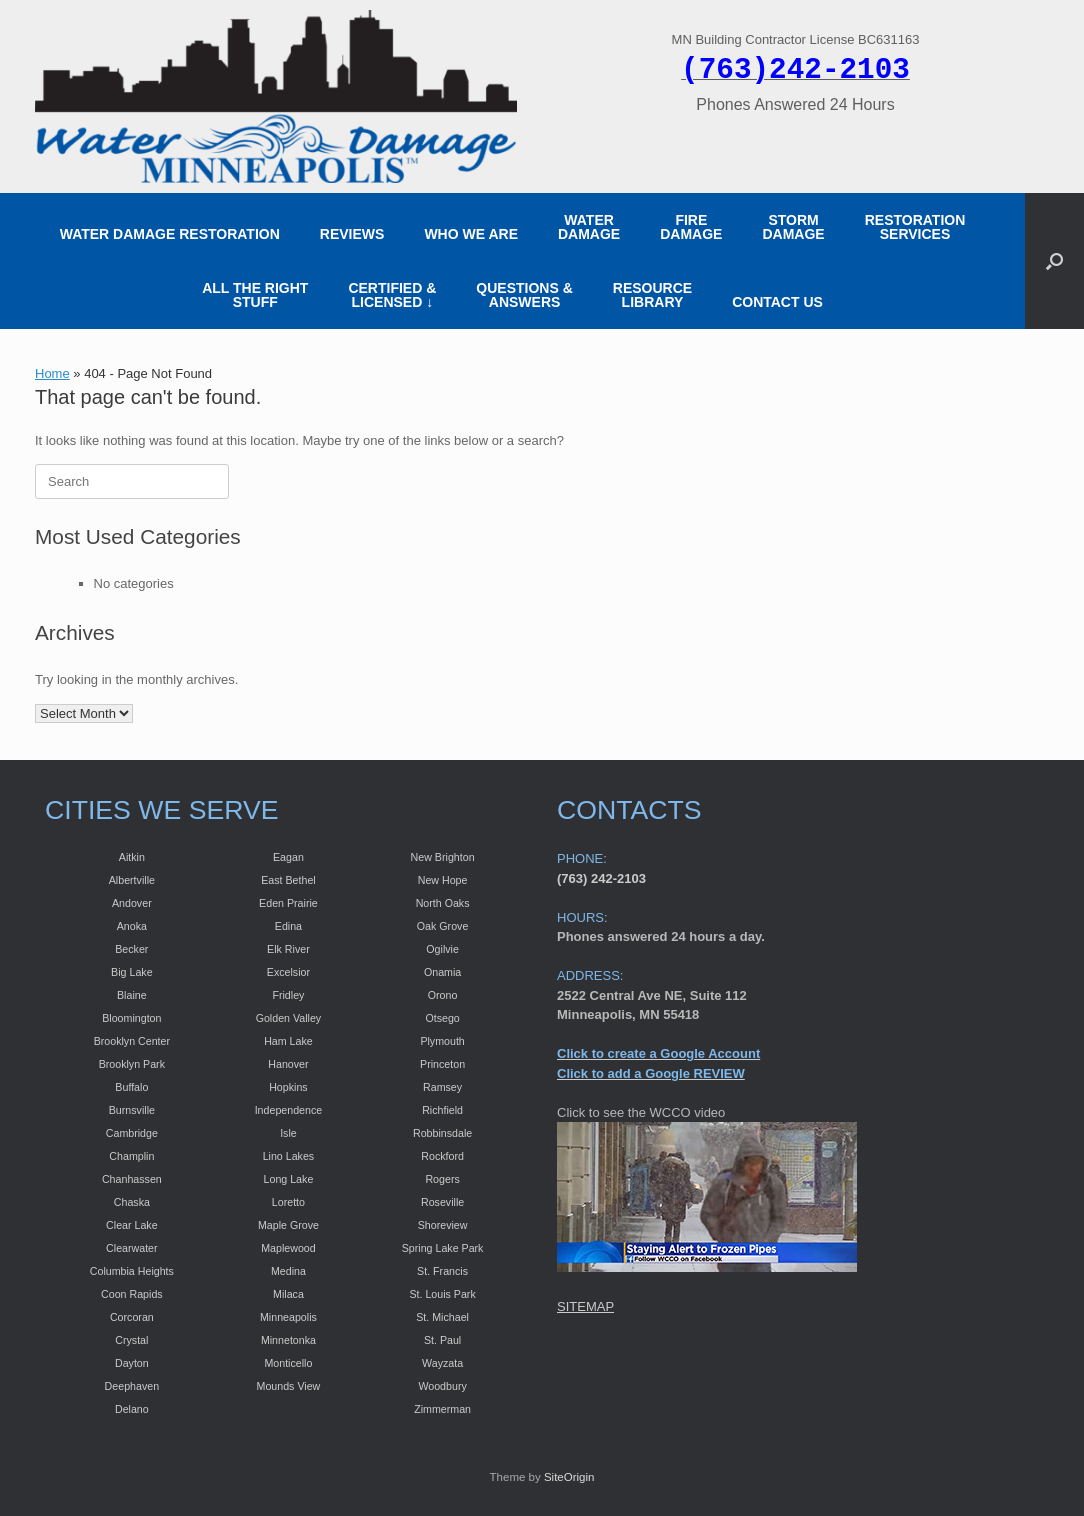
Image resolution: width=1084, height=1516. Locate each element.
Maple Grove (288, 1225)
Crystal (131, 1340)
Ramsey (442, 1087)
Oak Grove (443, 926)
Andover (132, 903)
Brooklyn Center (132, 1041)
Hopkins (288, 1087)
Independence (289, 1110)
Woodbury (442, 1386)
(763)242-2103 (795, 70)
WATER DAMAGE (589, 227)
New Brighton (443, 857)
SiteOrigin (569, 1477)
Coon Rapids (132, 1294)
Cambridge (132, 1133)
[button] (1054, 261)
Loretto (288, 1202)
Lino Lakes (289, 1156)
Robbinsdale (442, 1133)
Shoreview (443, 1225)
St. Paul (442, 1340)
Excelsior (288, 972)
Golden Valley (289, 1018)
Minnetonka (288, 1340)
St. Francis (442, 1271)
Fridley (288, 995)
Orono (443, 995)
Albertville (132, 880)
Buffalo (131, 1087)
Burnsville (132, 1110)
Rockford (442, 1156)
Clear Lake (132, 1225)
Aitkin (132, 857)
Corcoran (132, 1317)
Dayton (132, 1363)
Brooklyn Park (132, 1064)
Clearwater (132, 1248)
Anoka (132, 926)
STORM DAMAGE (793, 227)
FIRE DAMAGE (691, 227)
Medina (288, 1271)
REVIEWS (352, 234)
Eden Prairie (288, 903)
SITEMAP (585, 1306)
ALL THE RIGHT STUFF (255, 295)
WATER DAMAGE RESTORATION (170, 234)
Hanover (288, 1064)
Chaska (132, 1202)
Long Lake (289, 1179)
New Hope (443, 880)
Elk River (288, 949)
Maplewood (288, 1248)
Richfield (442, 1110)
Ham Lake (288, 1041)
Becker (131, 949)
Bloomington (131, 1018)
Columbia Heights (132, 1271)
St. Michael (442, 1317)
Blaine (132, 995)
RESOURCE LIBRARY (652, 295)
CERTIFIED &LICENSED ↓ (392, 295)
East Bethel (288, 880)
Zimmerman (442, 1409)
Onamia (442, 972)
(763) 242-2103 (601, 878)
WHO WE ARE (471, 234)
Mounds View (289, 1386)
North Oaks (443, 903)
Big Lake (131, 972)
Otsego (442, 1018)
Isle (288, 1133)
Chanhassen (132, 1179)
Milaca (288, 1294)
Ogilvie (442, 949)
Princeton (442, 1064)
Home (52, 373)
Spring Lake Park (443, 1248)
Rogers (442, 1179)
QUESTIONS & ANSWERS (524, 295)
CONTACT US (777, 302)
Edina (288, 926)
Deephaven (132, 1386)
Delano (132, 1409)
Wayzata (442, 1363)
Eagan (288, 857)
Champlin (131, 1156)
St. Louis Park (442, 1294)
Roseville (442, 1202)
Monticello (288, 1363)
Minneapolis (288, 1317)
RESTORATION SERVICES (915, 227)
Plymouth (442, 1041)
